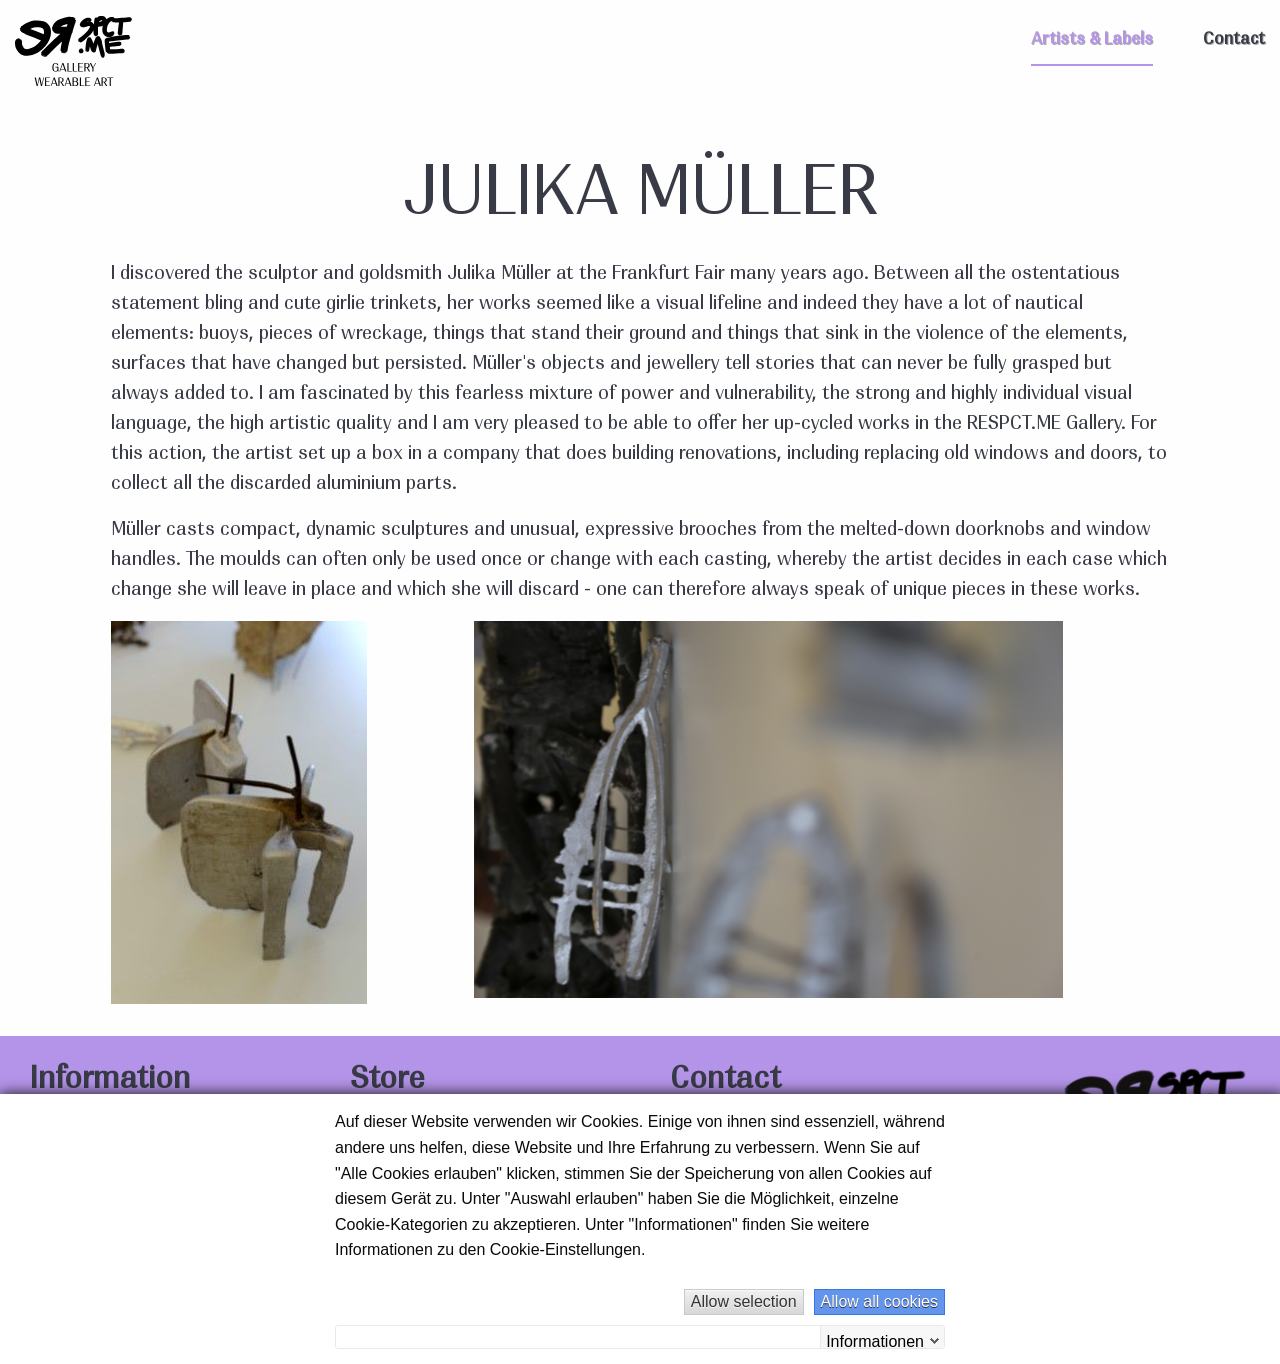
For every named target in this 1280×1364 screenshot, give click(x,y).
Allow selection (744, 1301)
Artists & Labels (1092, 39)
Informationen (875, 1340)
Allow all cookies (879, 1301)
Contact (1234, 39)
